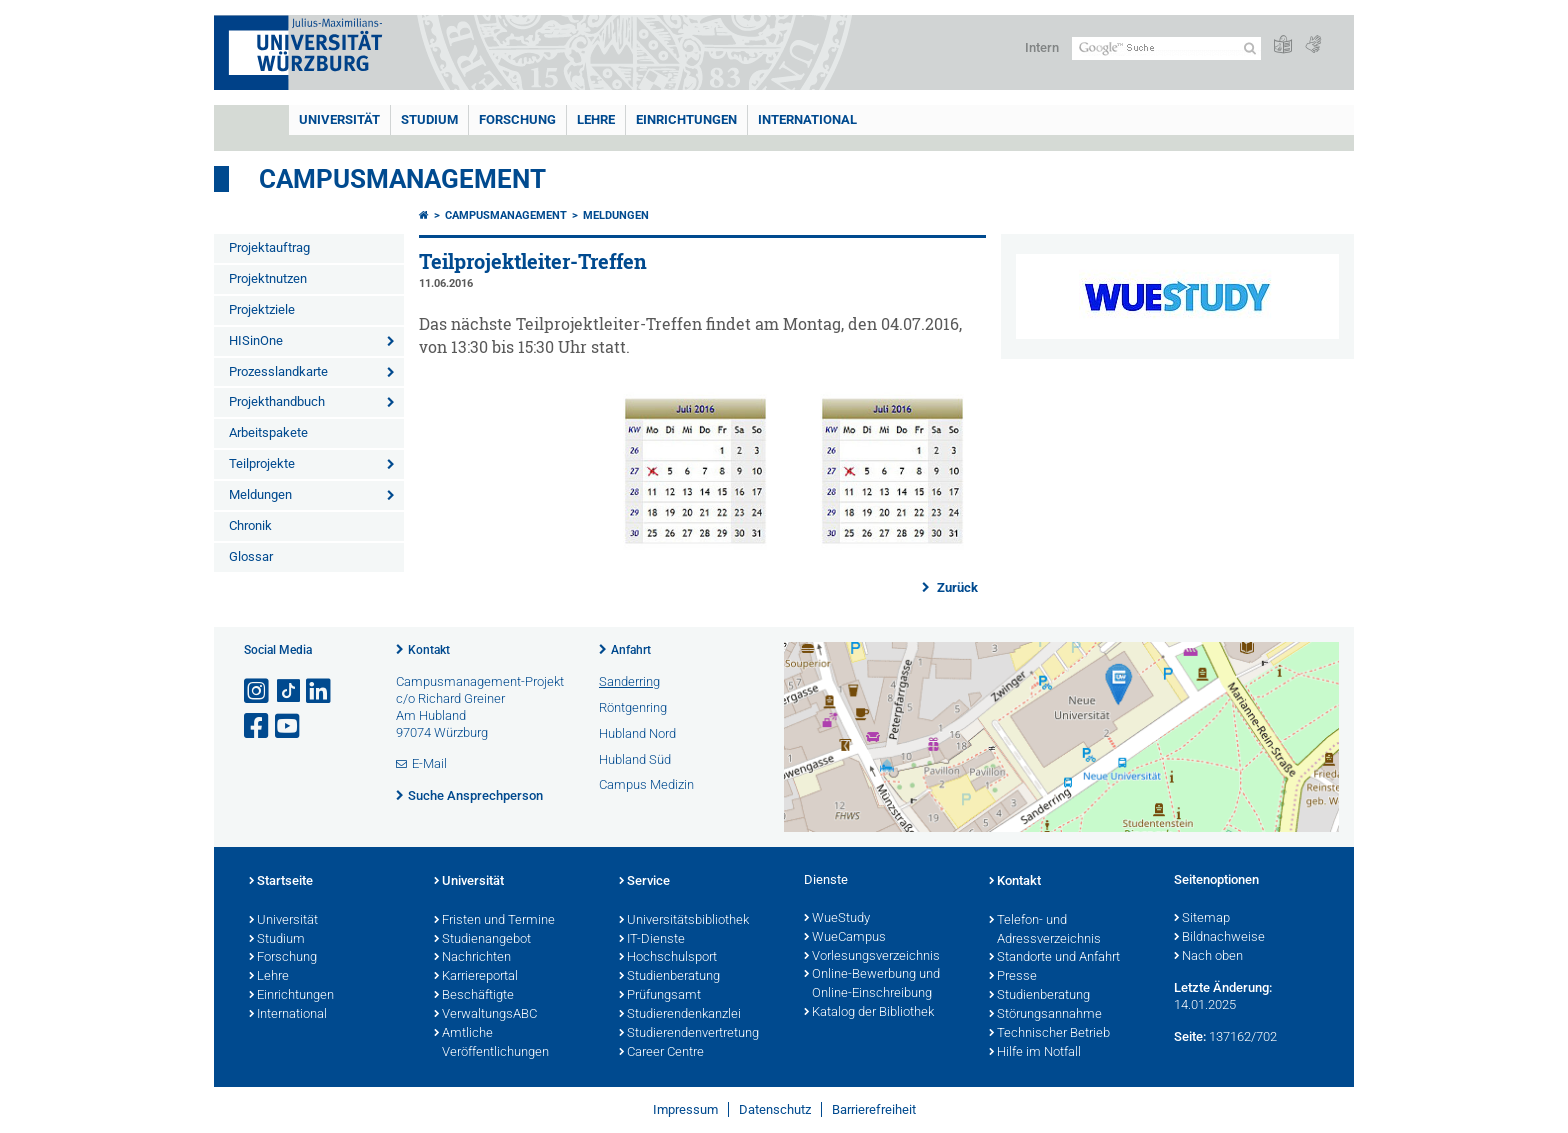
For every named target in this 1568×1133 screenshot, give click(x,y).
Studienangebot (482, 940)
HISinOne (256, 340)
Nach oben (1208, 957)
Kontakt (429, 650)
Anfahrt (631, 650)
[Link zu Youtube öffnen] (289, 726)
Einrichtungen (686, 119)
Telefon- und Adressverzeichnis (1045, 930)
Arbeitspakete (268, 432)
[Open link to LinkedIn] (320, 691)
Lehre (596, 119)
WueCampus (845, 938)
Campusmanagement (402, 179)
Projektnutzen (268, 278)
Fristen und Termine (494, 921)
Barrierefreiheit (874, 1109)
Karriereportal (476, 977)
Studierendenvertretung (689, 1034)
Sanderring (629, 681)
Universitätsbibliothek (684, 921)
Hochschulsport (668, 958)
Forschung (517, 119)
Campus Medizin (646, 784)
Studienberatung (669, 977)
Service (644, 882)
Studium (429, 119)
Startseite (281, 882)
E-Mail (429, 763)
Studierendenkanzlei (680, 1015)
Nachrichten (472, 958)
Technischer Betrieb (1049, 1034)
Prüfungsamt (660, 996)
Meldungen (260, 494)
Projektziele (262, 309)
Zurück (956, 587)
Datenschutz (775, 1109)
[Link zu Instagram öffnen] (258, 691)
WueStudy (837, 919)
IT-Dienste (652, 940)
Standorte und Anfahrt (1054, 958)
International (807, 119)
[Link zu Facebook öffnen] (258, 726)
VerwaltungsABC (485, 1015)
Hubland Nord (637, 733)
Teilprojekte (262, 463)
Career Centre (661, 1053)
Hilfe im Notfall (1035, 1053)
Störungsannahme (1045, 1015)
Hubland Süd (635, 759)
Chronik (250, 525)
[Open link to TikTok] (289, 691)
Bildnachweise (1219, 938)
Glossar (251, 556)
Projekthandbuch (277, 401)
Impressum (685, 1109)
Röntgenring (633, 707)
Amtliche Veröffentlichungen (491, 1043)
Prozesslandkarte (278, 371)
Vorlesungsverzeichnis (872, 957)
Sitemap (1202, 919)
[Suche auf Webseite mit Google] (1166, 48)
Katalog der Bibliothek (869, 1013)
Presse (1013, 977)
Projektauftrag (269, 247)
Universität (339, 119)
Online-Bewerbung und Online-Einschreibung (872, 984)
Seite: (1190, 1036)
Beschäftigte (474, 996)
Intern (1042, 47)
